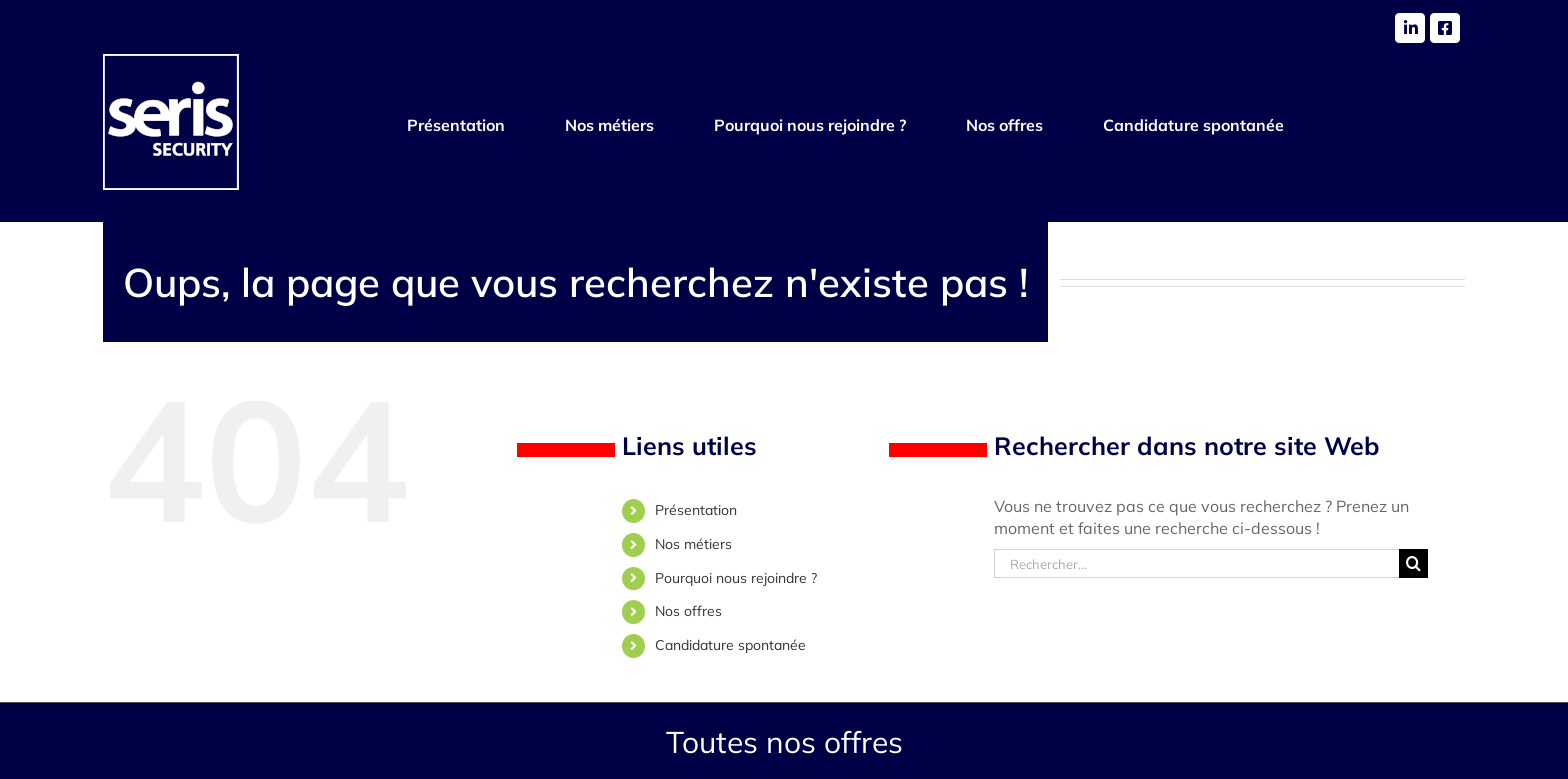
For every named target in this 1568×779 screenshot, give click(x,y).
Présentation (696, 510)
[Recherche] (1413, 563)
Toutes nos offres (784, 742)
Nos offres (688, 611)
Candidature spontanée (730, 645)
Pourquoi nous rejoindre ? (736, 578)
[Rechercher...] (1196, 563)
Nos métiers (693, 544)
